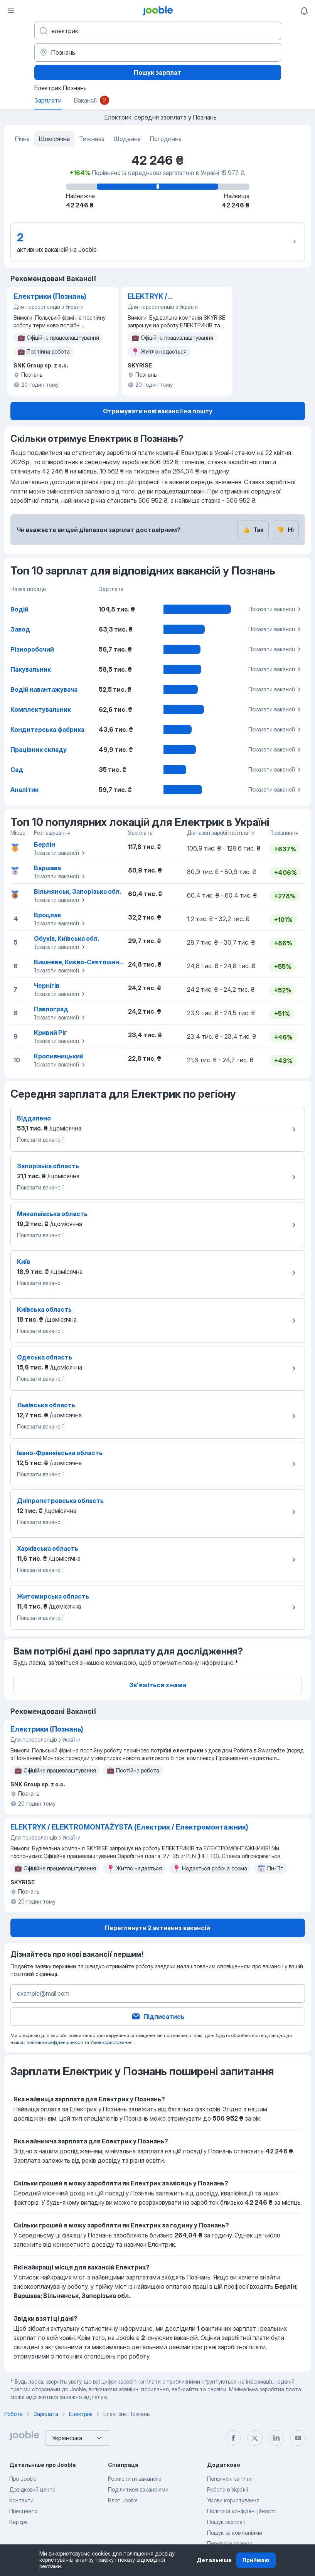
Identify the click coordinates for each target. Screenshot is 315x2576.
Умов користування (111, 2042)
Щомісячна (54, 139)
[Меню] (11, 11)
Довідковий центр (32, 2489)
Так (253, 529)
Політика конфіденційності (241, 2511)
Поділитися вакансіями (138, 2489)
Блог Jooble (123, 2500)
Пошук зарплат (157, 72)
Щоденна (127, 139)
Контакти (21, 2500)
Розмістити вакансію (134, 2478)
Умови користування (233, 2500)
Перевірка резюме (230, 2543)
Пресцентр (23, 2511)
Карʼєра (18, 2522)
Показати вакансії (275, 609)
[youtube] (298, 2438)
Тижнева (91, 139)
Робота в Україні (227, 2489)
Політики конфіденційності (53, 2042)
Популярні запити (229, 2478)
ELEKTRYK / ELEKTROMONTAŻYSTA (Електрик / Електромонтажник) (166, 297)
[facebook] (233, 2438)
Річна (22, 139)
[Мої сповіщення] (304, 11)
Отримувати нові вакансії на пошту (157, 411)
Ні (285, 529)
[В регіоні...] (157, 52)
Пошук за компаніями (234, 2532)
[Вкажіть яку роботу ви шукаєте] (157, 31)
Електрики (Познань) (49, 296)
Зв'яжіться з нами (157, 1685)
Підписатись (157, 2016)
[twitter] (255, 2438)
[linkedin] (276, 2438)
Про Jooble (23, 2478)
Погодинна (166, 139)
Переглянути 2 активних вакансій (157, 1928)
